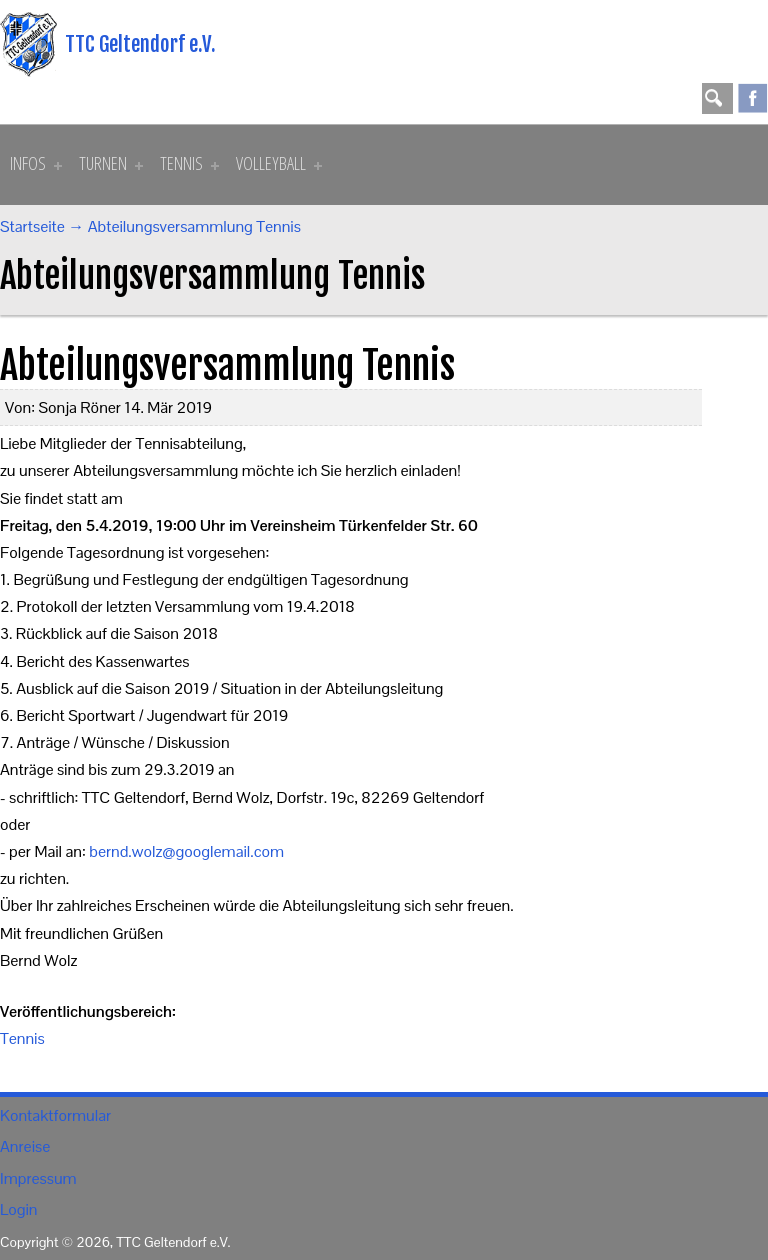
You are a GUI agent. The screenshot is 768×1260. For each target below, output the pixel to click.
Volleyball (279, 163)
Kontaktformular (55, 1115)
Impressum (38, 1178)
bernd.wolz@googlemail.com (186, 851)
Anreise (25, 1146)
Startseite (32, 226)
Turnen (111, 163)
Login (18, 1209)
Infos (36, 163)
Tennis (189, 163)
